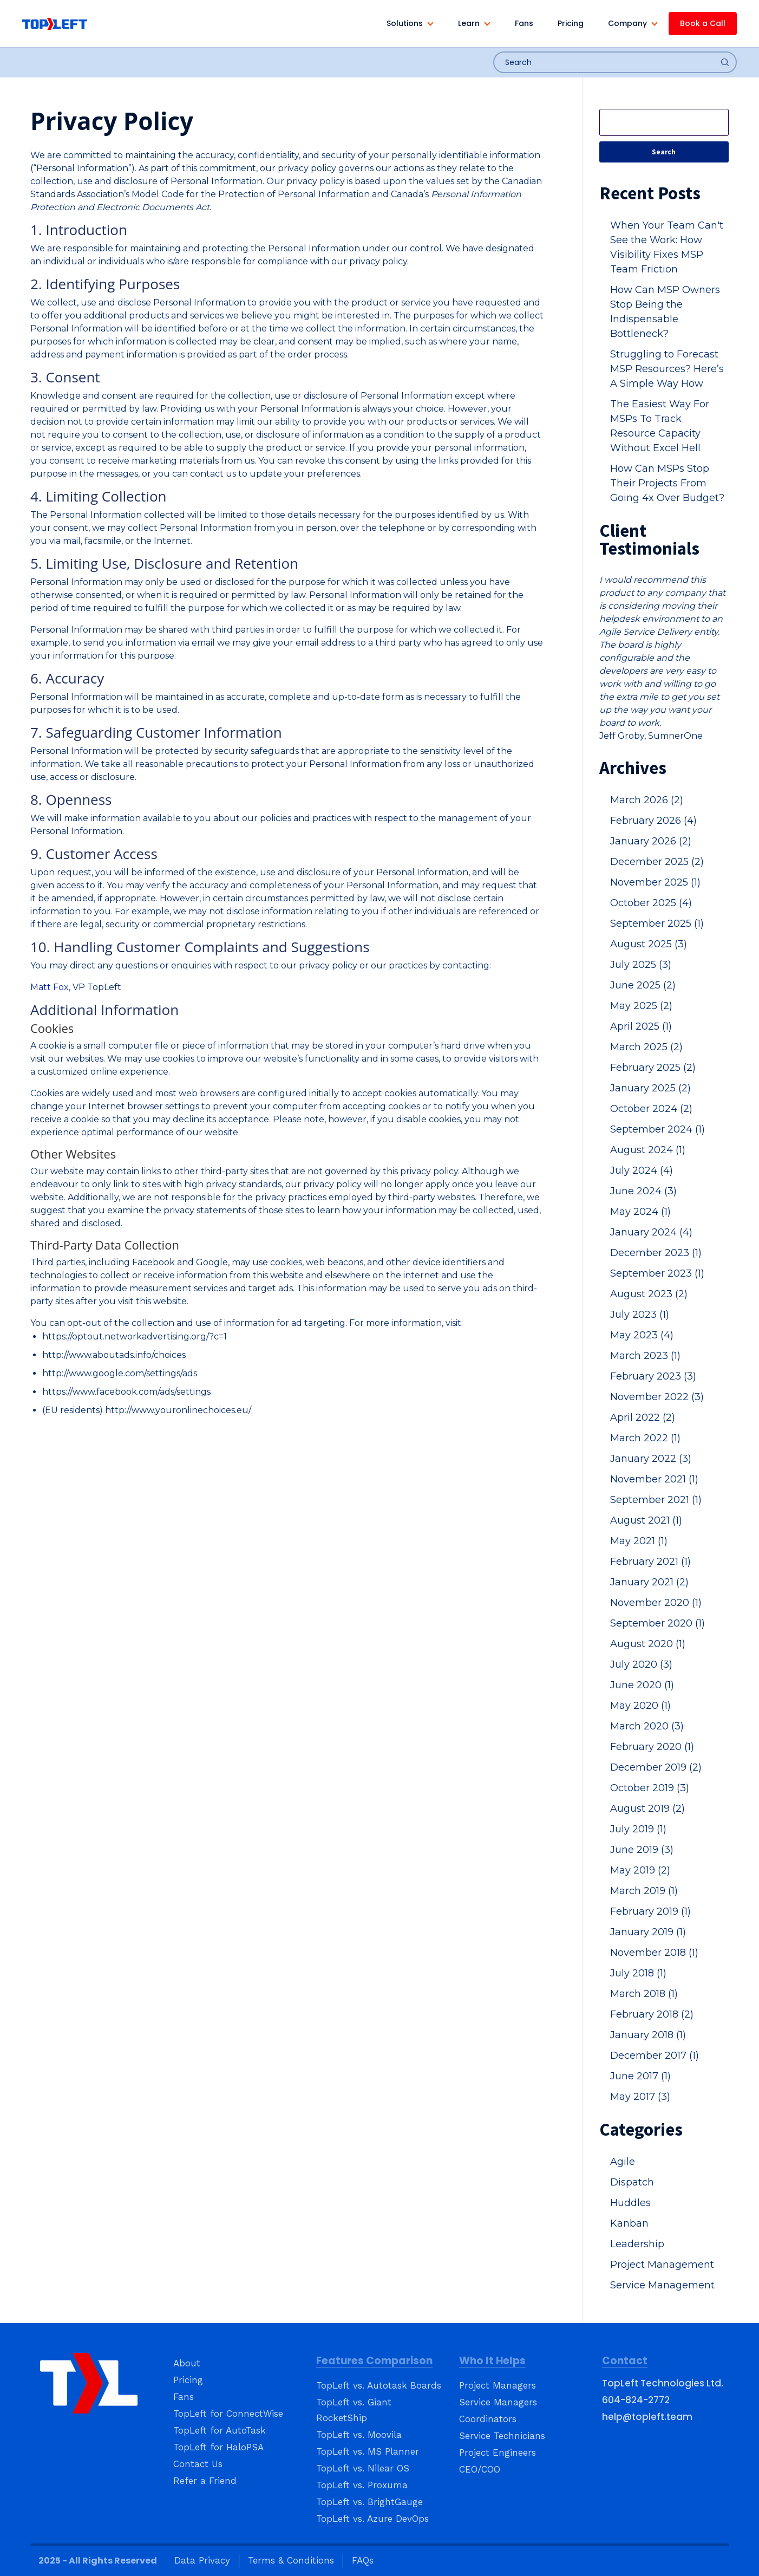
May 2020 (640, 1706)
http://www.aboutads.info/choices (114, 1355)
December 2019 (656, 1767)
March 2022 (645, 1438)
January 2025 (650, 1088)
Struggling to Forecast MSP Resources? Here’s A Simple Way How (667, 368)
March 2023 (645, 1356)
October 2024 (651, 1109)
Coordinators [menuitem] (487, 2419)
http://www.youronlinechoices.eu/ (178, 1410)
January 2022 (650, 1459)
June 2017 (640, 2076)
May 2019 (640, 1870)
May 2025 (641, 1006)
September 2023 (657, 1273)
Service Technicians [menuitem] (502, 2435)
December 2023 (656, 1253)
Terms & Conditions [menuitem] (291, 2560)
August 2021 (646, 1520)
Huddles (630, 2203)
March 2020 (647, 1726)
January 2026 (650, 841)
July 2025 (640, 965)
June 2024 (643, 1191)
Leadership (637, 2244)
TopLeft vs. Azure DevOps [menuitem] (372, 2518)
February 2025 (653, 1068)
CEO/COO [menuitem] (479, 2469)
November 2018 (654, 1953)
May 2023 (641, 1335)
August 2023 (649, 1294)
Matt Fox (49, 987)
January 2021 (649, 1582)
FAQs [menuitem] (363, 2560)
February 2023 (653, 1376)
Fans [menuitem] (183, 2396)
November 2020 (656, 1603)
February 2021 (650, 1561)
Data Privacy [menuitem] (202, 2560)
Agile (622, 2162)
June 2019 (641, 1850)
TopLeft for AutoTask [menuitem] (219, 2430)
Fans (524, 23)
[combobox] (615, 62)
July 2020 (641, 1664)
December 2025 (657, 862)
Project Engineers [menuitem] (497, 2452)
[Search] (664, 122)
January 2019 (648, 1932)
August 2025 (648, 944)
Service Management (662, 2285)
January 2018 (648, 2035)
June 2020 (642, 1685)
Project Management (662, 2265)
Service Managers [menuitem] (498, 2402)
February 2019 (650, 1911)
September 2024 (657, 1129)
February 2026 (653, 821)
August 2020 (647, 1644)
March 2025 (646, 1047)
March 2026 (646, 800)
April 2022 (642, 1417)
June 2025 (643, 985)
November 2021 (654, 1479)
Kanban (629, 2223)
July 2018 (638, 1973)
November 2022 (657, 1397)
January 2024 (651, 1232)
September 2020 (657, 1623)
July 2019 (638, 1829)
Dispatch (632, 2182)
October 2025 (651, 903)
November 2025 (655, 882)
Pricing (571, 23)
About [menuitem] (186, 2363)
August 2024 (647, 1150)
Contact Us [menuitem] (198, 2463)
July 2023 (639, 1314)
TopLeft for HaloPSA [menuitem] (218, 2447)
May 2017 (640, 2097)
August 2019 (647, 1808)
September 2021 (656, 1500)
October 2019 (649, 1788)
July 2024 (641, 1170)
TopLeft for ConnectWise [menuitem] (228, 2413)
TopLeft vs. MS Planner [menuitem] (367, 2451)
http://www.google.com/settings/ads (119, 1373)
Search (664, 152)
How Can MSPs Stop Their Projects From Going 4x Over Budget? (667, 483)
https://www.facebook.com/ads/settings (126, 1392)
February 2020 (652, 1747)
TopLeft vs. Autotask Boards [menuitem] (378, 2385)
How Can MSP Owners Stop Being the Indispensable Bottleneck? (665, 312)
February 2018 (651, 2014)
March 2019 (644, 1891)
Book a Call (702, 23)
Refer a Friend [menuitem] (205, 2480)
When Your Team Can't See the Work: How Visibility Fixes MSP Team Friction (666, 247)
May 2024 (640, 1212)
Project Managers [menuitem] (497, 2385)
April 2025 (641, 1026)
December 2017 (654, 2055)
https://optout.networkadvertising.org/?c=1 (134, 1336)
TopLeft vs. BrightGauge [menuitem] (369, 2501)
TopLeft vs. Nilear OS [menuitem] (362, 2468)
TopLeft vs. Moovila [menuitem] (359, 2434)
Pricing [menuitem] (188, 2380)
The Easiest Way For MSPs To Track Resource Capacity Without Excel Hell (659, 426)
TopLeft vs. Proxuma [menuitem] (362, 2485)
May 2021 (639, 1541)
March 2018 (644, 1994)
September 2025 (657, 923)
